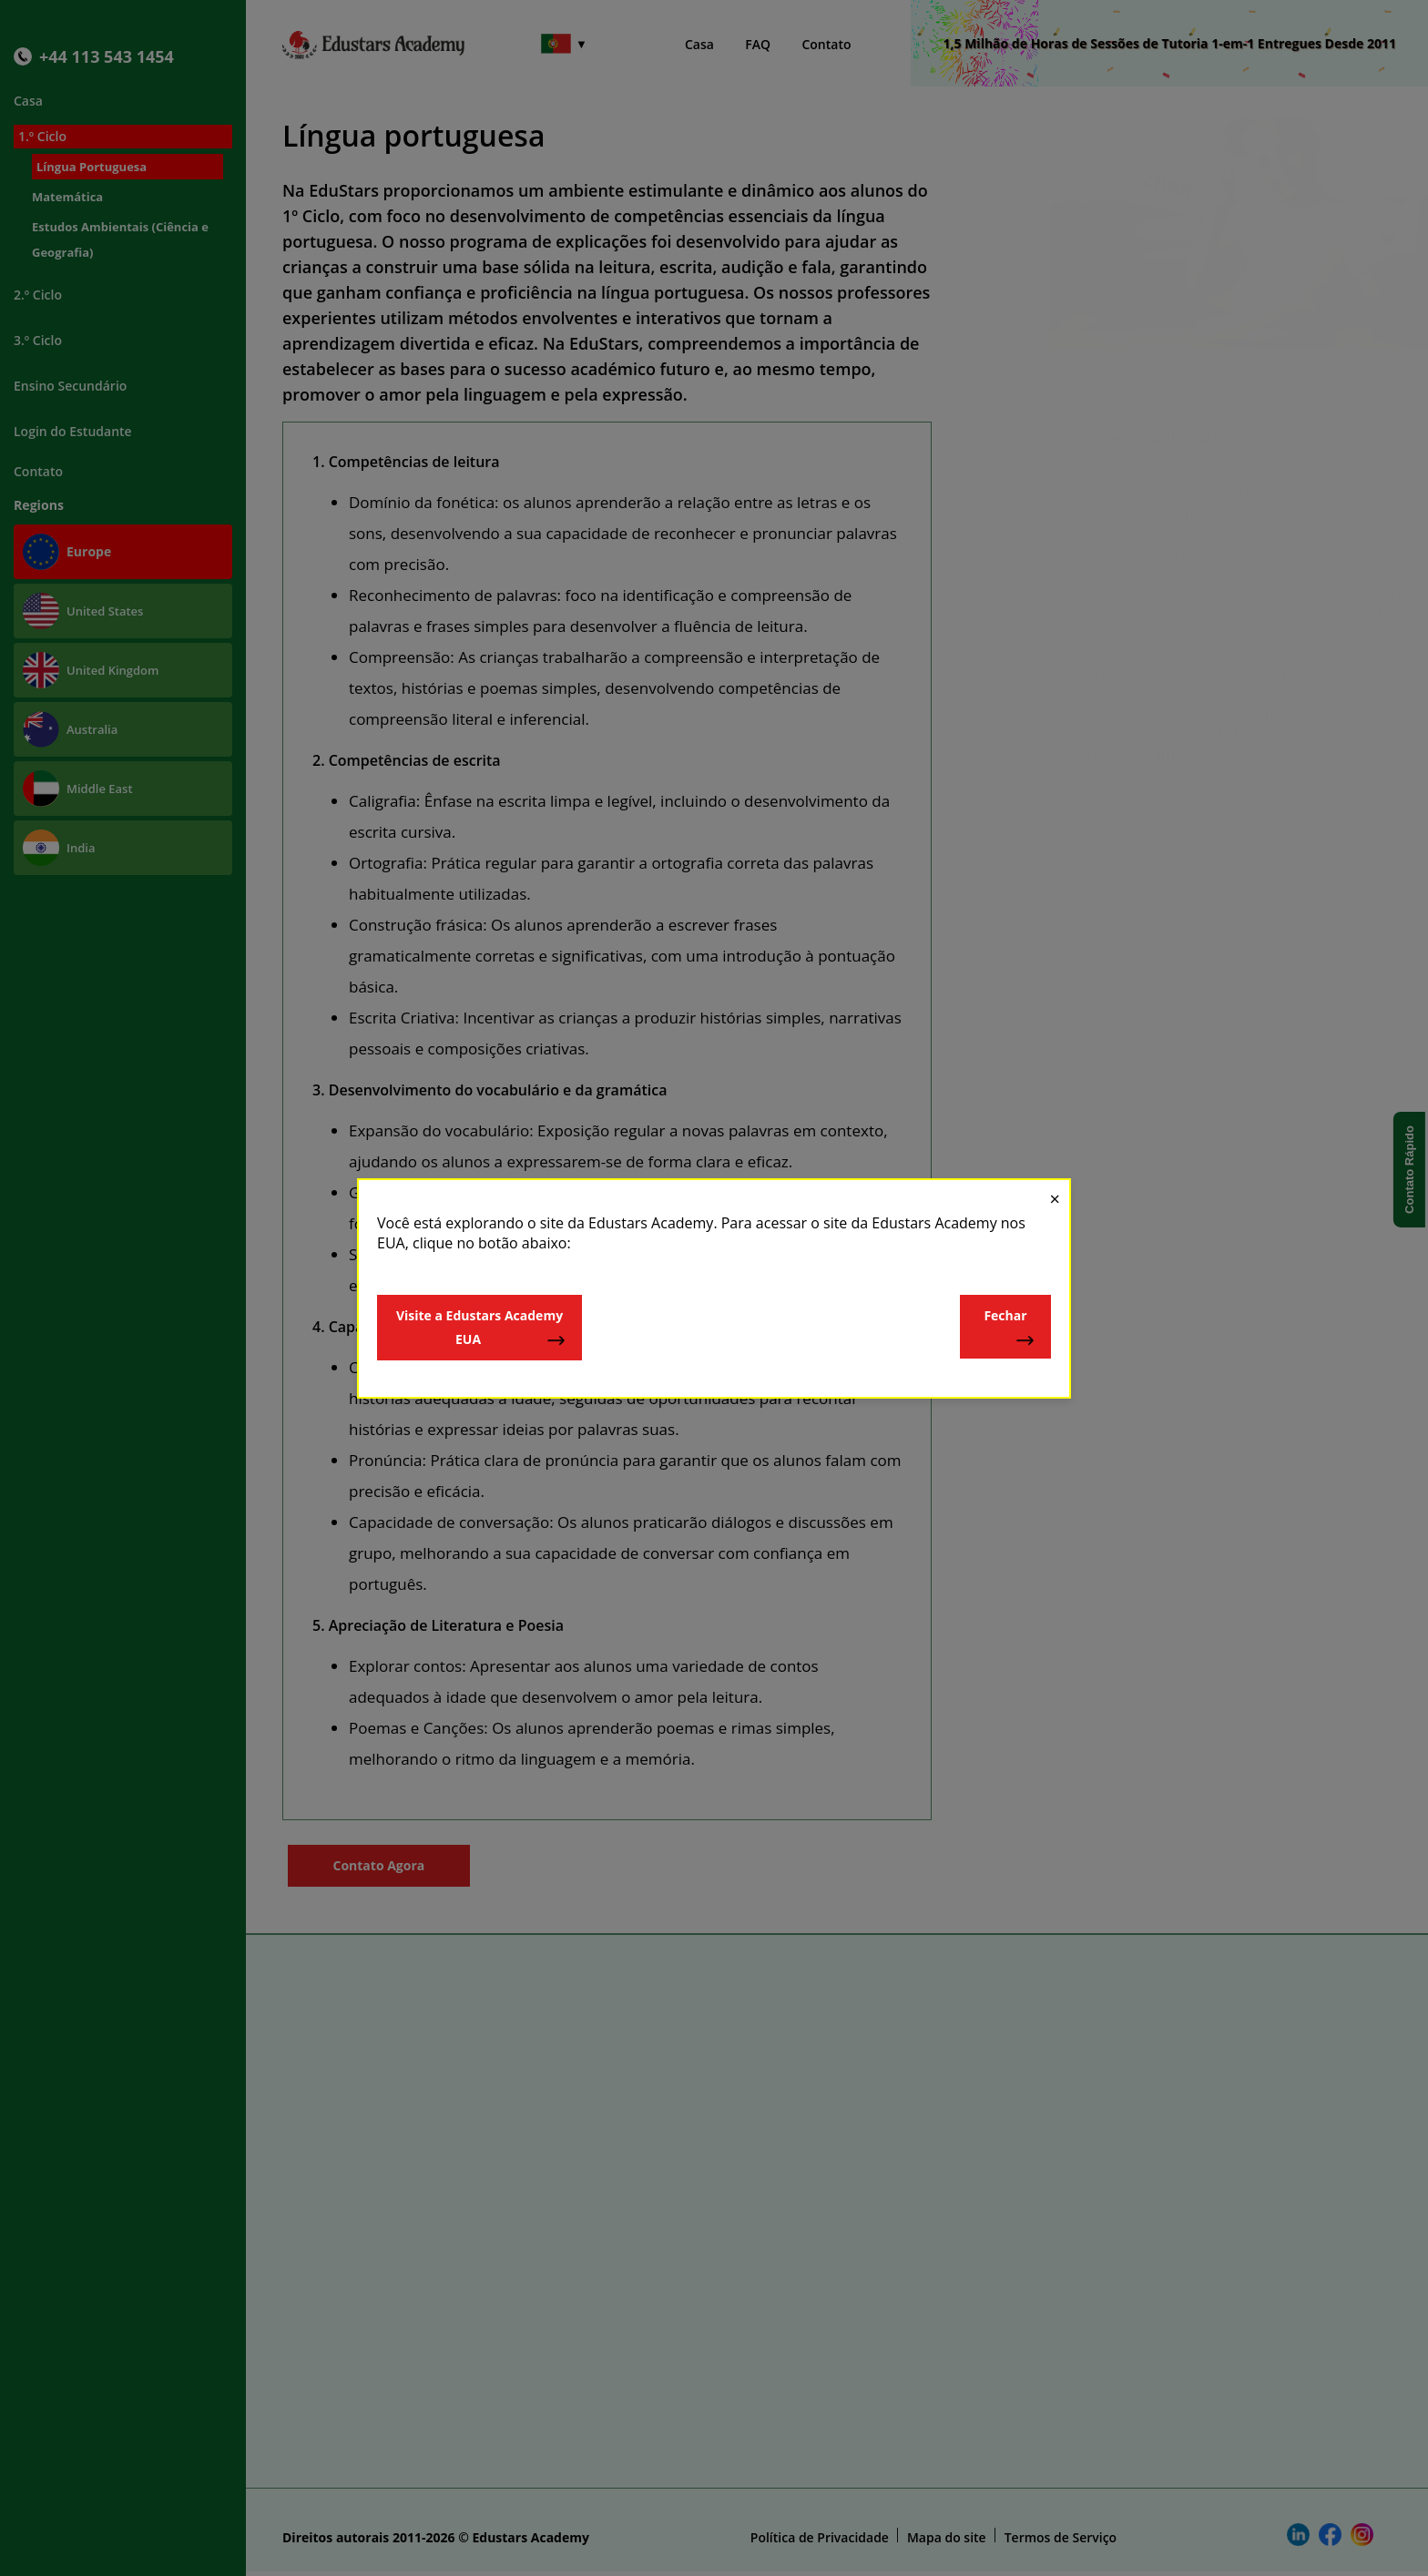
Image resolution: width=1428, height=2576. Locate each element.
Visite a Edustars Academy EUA (481, 1328)
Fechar (1009, 1328)
